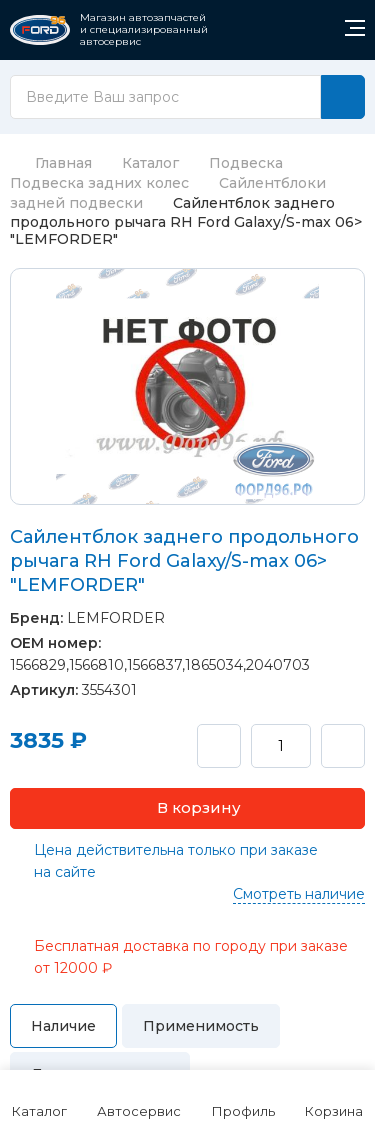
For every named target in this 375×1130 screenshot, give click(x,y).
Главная (51, 163)
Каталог (150, 163)
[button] (187, 808)
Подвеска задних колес (99, 183)
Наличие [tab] (63, 1026)
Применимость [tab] (201, 1026)
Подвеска (246, 163)
